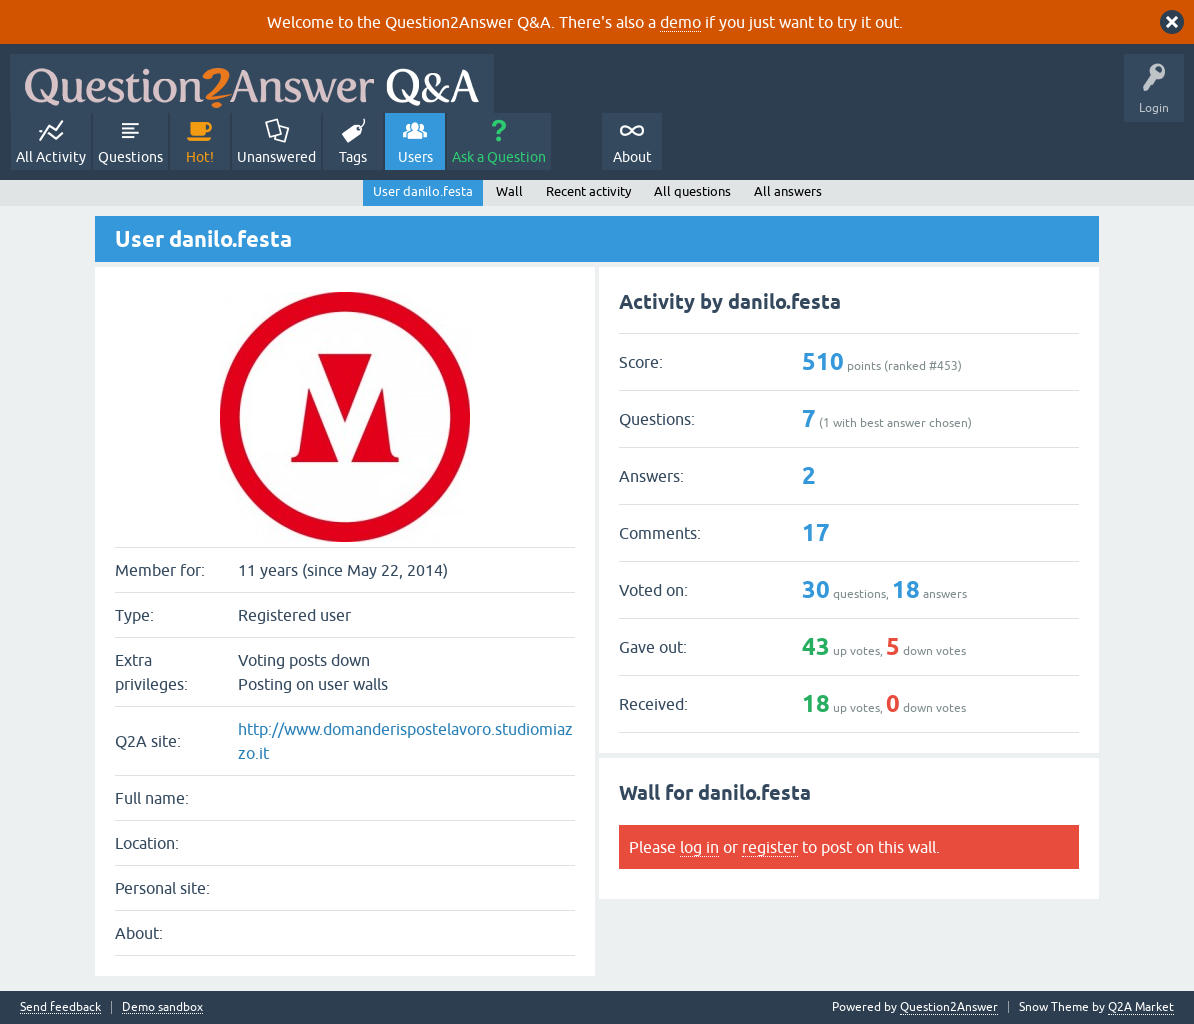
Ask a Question (499, 157)
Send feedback (60, 1007)
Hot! (200, 157)
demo (680, 22)
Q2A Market (1141, 1007)
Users (415, 157)
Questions (130, 157)
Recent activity (588, 191)
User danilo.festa (423, 191)
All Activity (51, 157)
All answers (788, 191)
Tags (353, 157)
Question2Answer (949, 1007)
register (770, 847)
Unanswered (276, 157)
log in (699, 847)
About (632, 157)
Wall (509, 191)
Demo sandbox (162, 1007)
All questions (692, 191)
